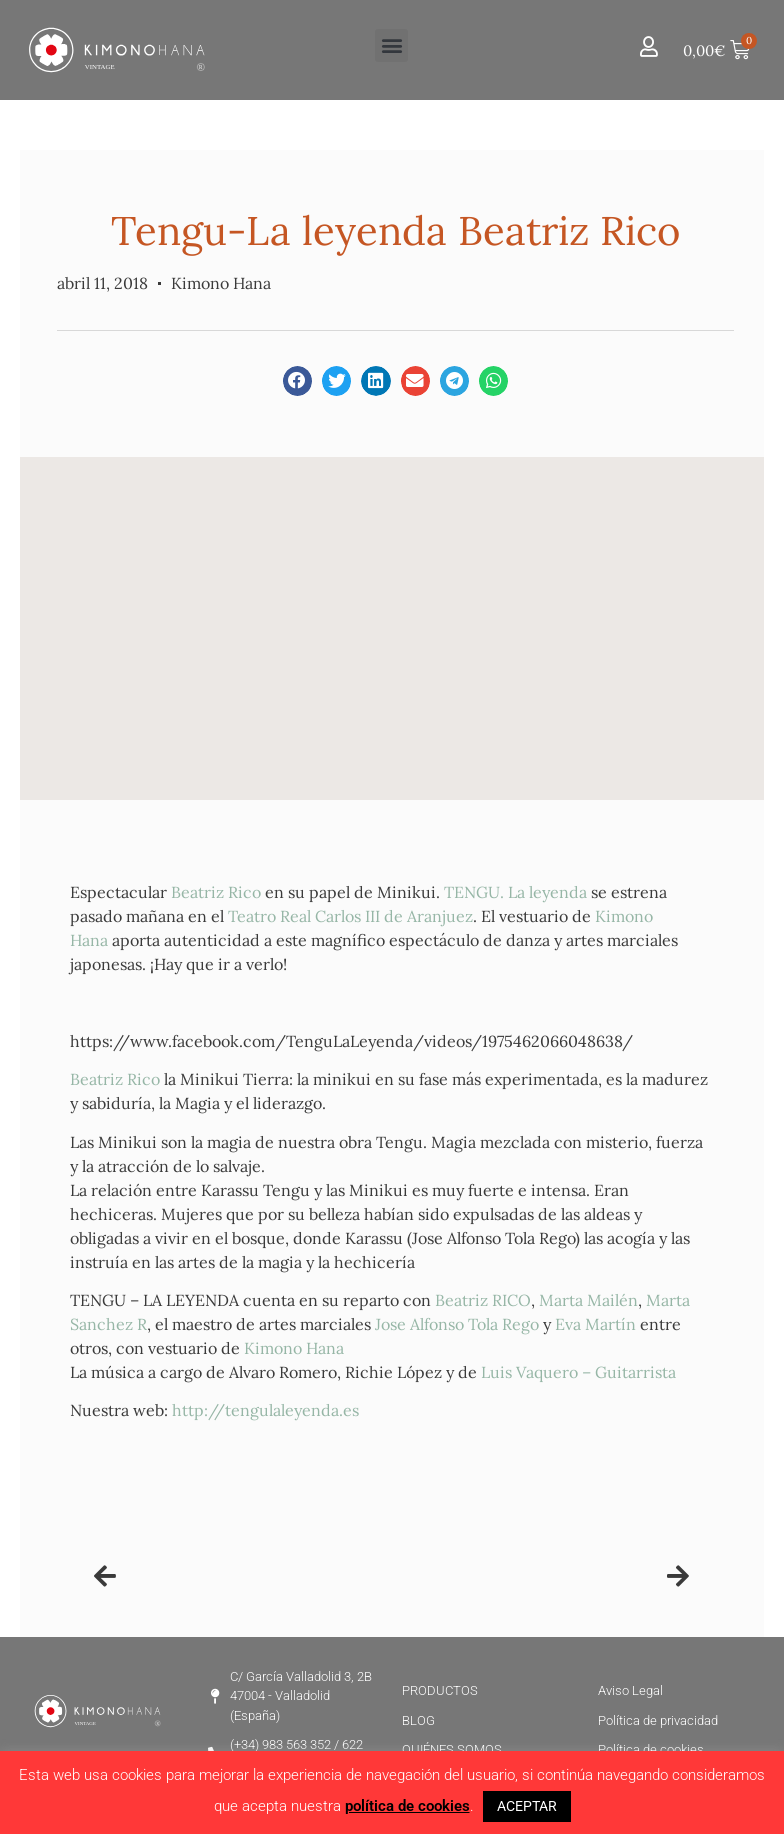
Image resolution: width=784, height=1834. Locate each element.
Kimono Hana (294, 1348)
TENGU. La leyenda (515, 892)
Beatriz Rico (216, 892)
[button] (391, 45)
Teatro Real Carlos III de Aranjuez (350, 916)
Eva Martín (595, 1324)
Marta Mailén (588, 1300)
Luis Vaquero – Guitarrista (578, 1372)
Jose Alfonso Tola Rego (457, 1324)
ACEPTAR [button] (527, 1806)
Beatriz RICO (483, 1300)
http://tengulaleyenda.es (265, 1410)
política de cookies (407, 1806)
